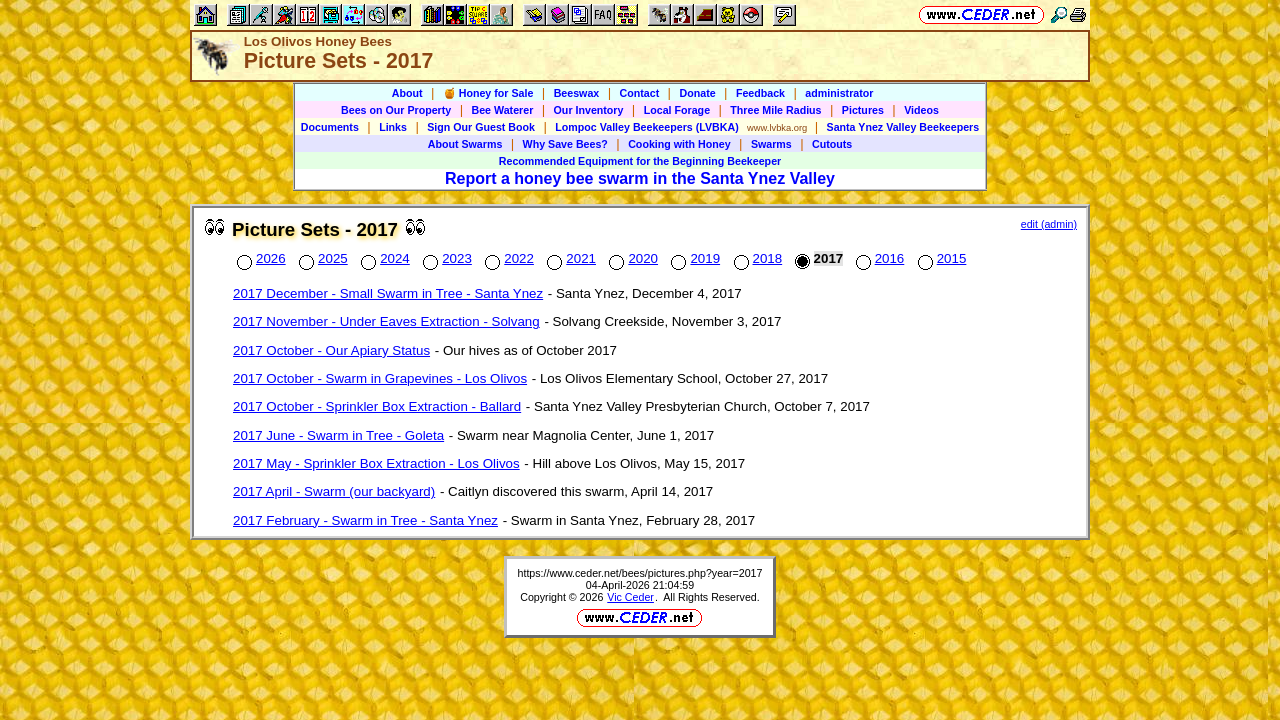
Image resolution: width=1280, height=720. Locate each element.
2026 (259, 258)
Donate (697, 93)
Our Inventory (589, 110)
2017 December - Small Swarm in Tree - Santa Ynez (388, 293)
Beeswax (577, 93)
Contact (640, 93)
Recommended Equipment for (640, 161)
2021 (569, 258)
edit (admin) (1049, 224)
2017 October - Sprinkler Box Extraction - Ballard (377, 406)
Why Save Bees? (565, 144)
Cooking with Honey (679, 144)
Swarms (771, 144)
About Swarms (465, 144)
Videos (921, 110)
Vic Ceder (630, 597)
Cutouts (832, 144)
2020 (631, 258)
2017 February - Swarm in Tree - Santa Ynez (365, 520)
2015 (940, 258)
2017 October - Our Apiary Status (331, 350)
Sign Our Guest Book (481, 127)
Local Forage (677, 110)
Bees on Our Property (396, 110)
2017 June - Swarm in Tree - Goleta (338, 435)
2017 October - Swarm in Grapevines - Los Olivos (380, 378)
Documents (330, 127)
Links (393, 127)
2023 (445, 258)
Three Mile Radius (775, 110)
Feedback (760, 93)
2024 (383, 258)
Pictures (863, 110)
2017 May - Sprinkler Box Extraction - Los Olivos (376, 463)
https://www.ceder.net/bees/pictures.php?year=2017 (640, 573)
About (407, 93)
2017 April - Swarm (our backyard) (334, 491)
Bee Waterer (503, 110)
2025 (321, 258)
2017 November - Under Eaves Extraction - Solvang (386, 321)
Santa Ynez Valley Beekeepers (903, 127)
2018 (756, 258)
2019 (693, 258)
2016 (878, 258)
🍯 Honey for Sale (488, 93)
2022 (507, 258)
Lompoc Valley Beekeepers (646, 127)
